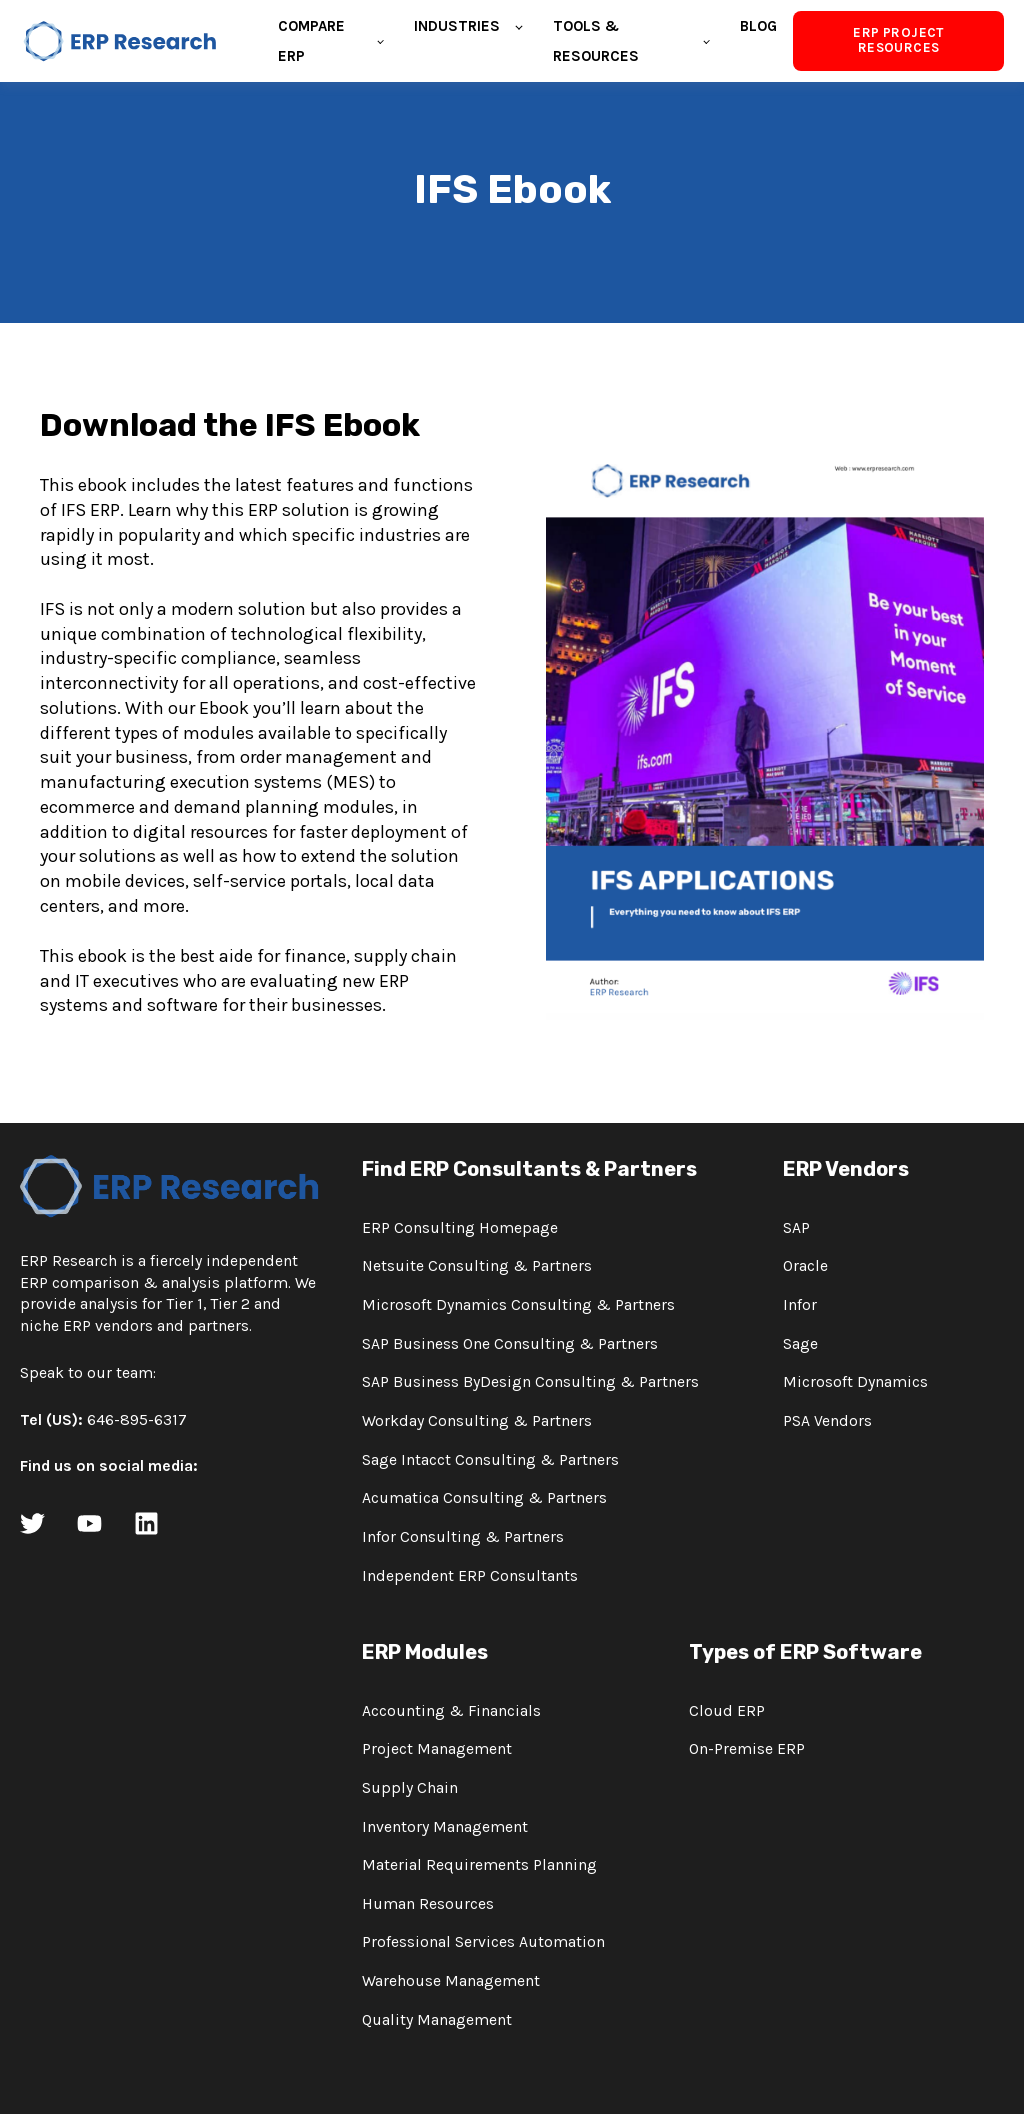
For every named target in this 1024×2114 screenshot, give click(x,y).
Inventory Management (445, 1827)
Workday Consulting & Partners (477, 1421)
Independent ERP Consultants (470, 1576)
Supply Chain (410, 1788)
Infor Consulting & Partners (463, 1537)
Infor (800, 1305)
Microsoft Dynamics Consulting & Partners (518, 1305)
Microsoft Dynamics (855, 1382)
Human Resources (428, 1904)
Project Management (437, 1749)
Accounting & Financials (451, 1711)
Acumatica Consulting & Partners (484, 1498)
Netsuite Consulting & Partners (477, 1266)
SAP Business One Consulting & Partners (510, 1344)
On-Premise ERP (747, 1749)
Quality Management (437, 2020)
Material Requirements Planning (479, 1865)
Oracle (805, 1266)
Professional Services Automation (483, 1942)
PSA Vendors (827, 1421)
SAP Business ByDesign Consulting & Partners (530, 1382)
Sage (800, 1344)
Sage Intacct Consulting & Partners (490, 1460)
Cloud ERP (727, 1711)
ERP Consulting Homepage (460, 1228)
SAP (796, 1228)
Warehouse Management (451, 1981)
